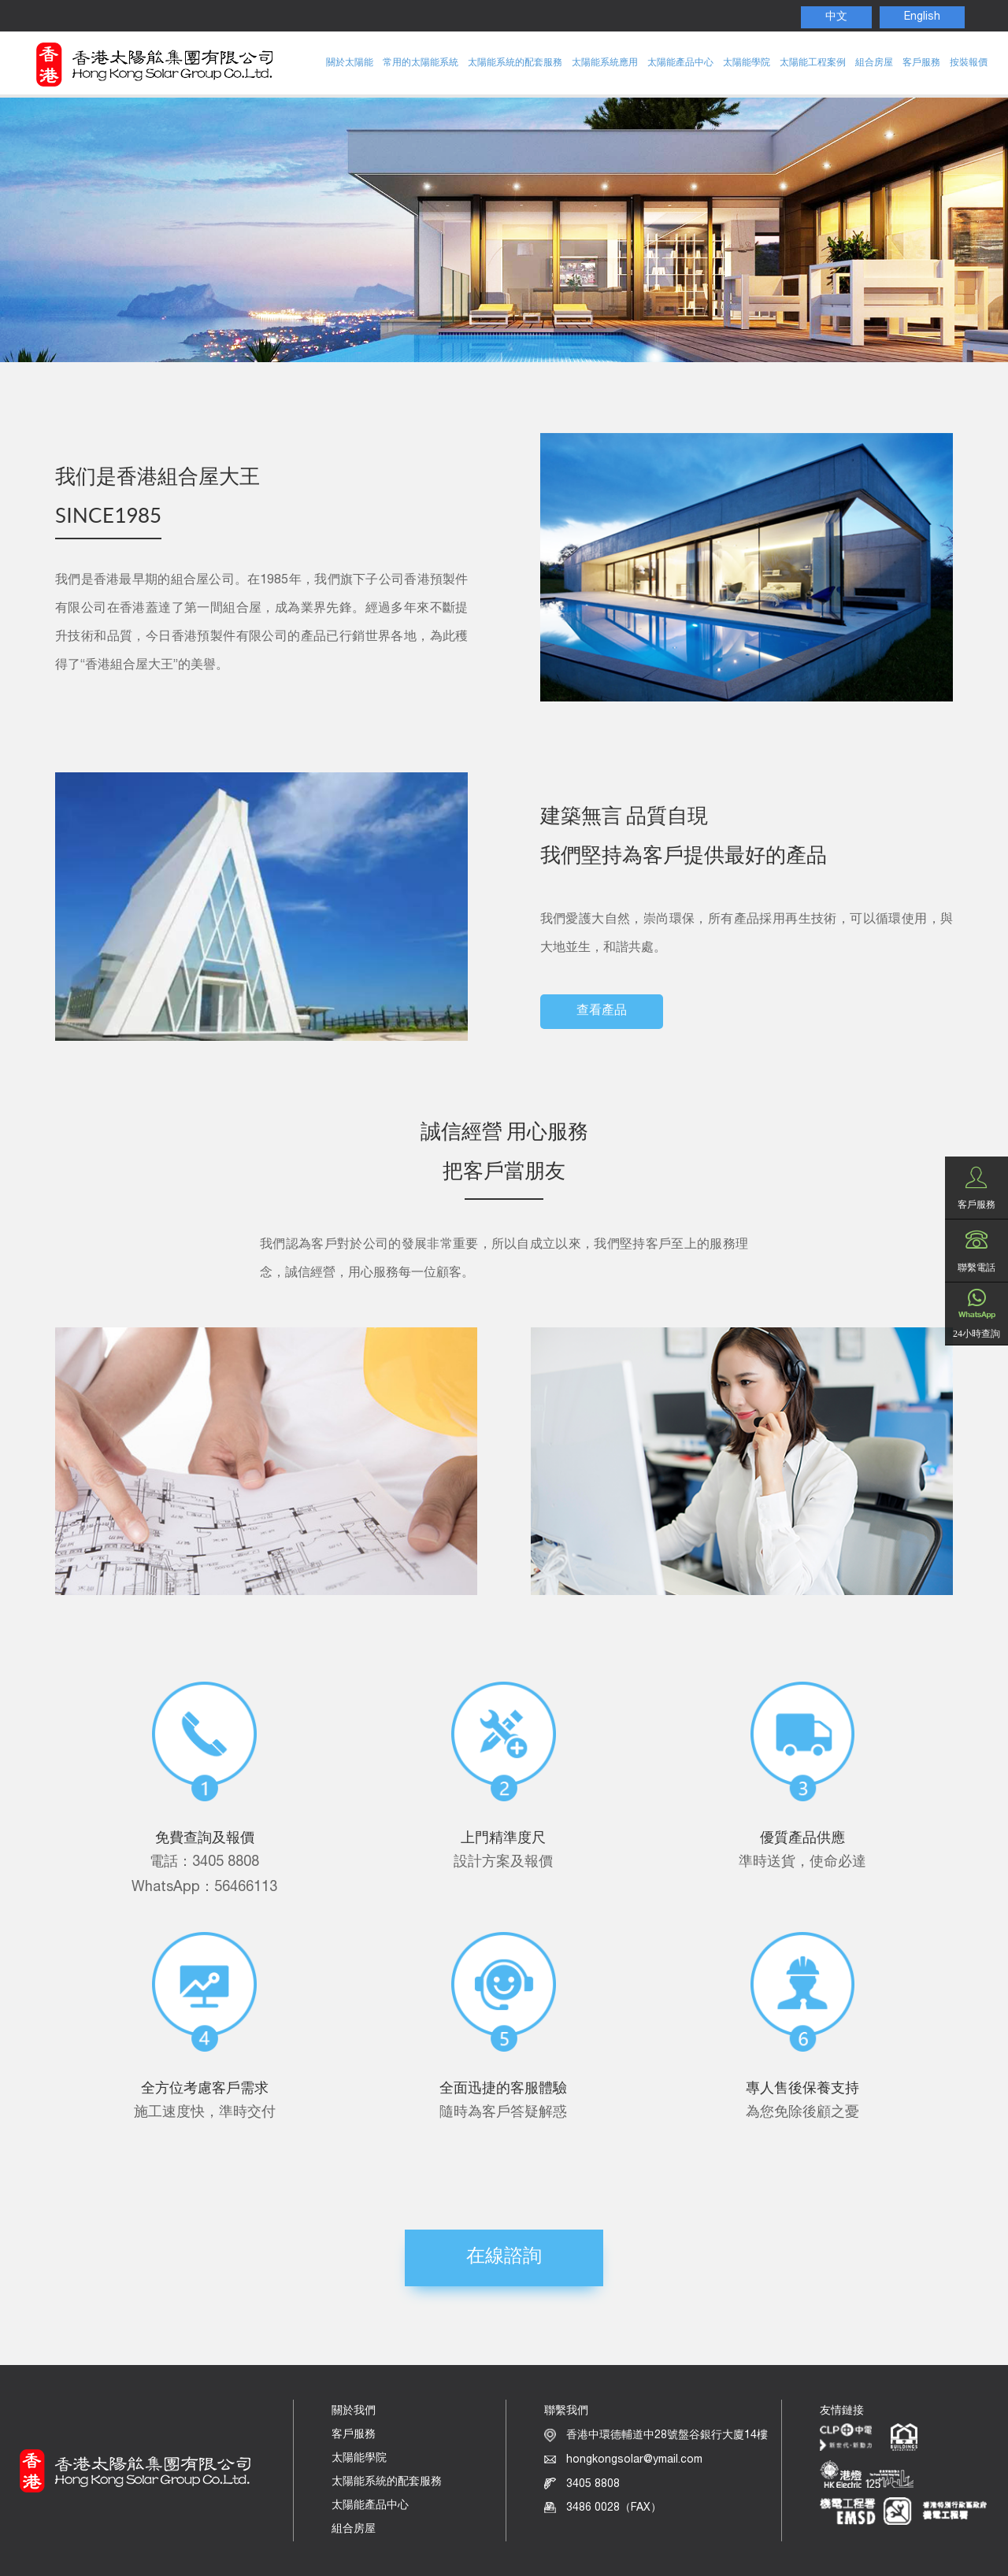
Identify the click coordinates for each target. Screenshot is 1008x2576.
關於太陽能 (349, 63)
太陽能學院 (746, 63)
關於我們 (354, 2411)
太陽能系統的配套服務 (515, 63)
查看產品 (601, 1011)
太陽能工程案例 (813, 63)
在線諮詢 (504, 2257)
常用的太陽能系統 (420, 63)
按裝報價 (969, 63)
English (922, 17)
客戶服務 (921, 63)
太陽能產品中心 (680, 63)
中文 (836, 17)
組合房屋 (874, 63)
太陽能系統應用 (605, 63)
